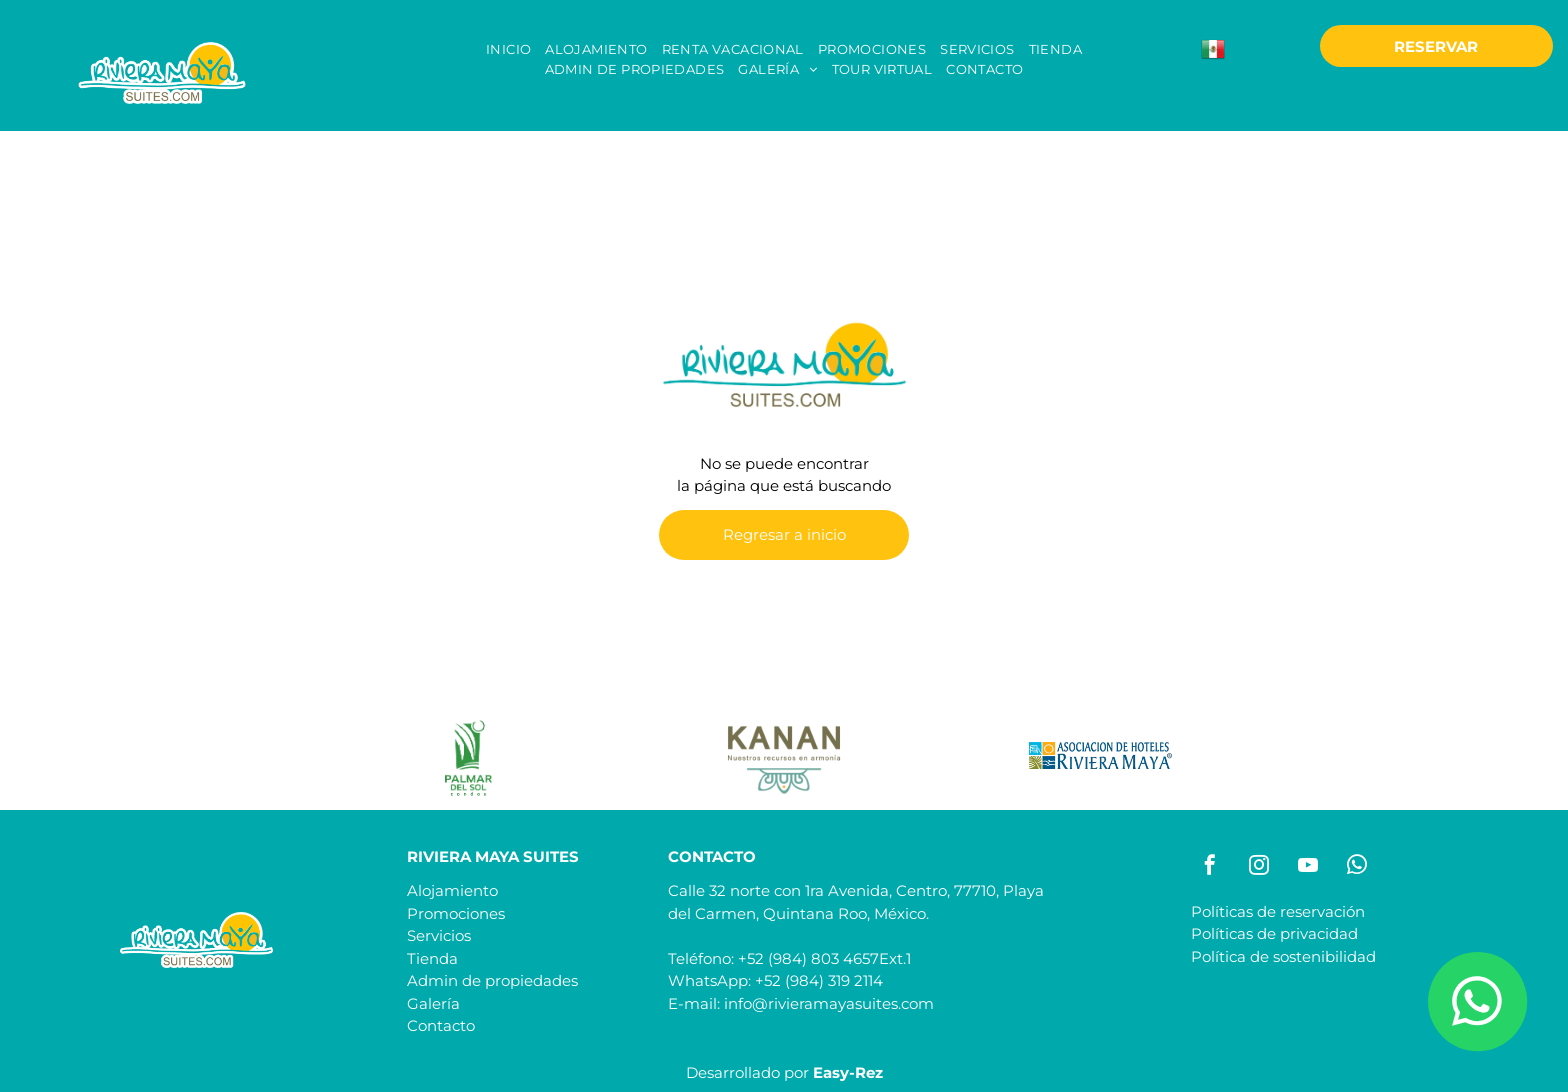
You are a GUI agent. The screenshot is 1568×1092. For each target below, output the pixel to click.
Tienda (432, 958)
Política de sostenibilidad (1283, 956)
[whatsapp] (1357, 867)
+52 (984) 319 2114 (819, 980)
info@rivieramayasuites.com (829, 1003)
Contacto (441, 1025)
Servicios (439, 935)
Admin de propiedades (492, 980)
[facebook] (1210, 867)
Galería (433, 1003)
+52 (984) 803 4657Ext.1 (824, 958)
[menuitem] (508, 50)
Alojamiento (452, 890)
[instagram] (1259, 867)
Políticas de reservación (1278, 911)
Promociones (456, 913)
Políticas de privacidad (1274, 933)
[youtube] (1308, 867)
